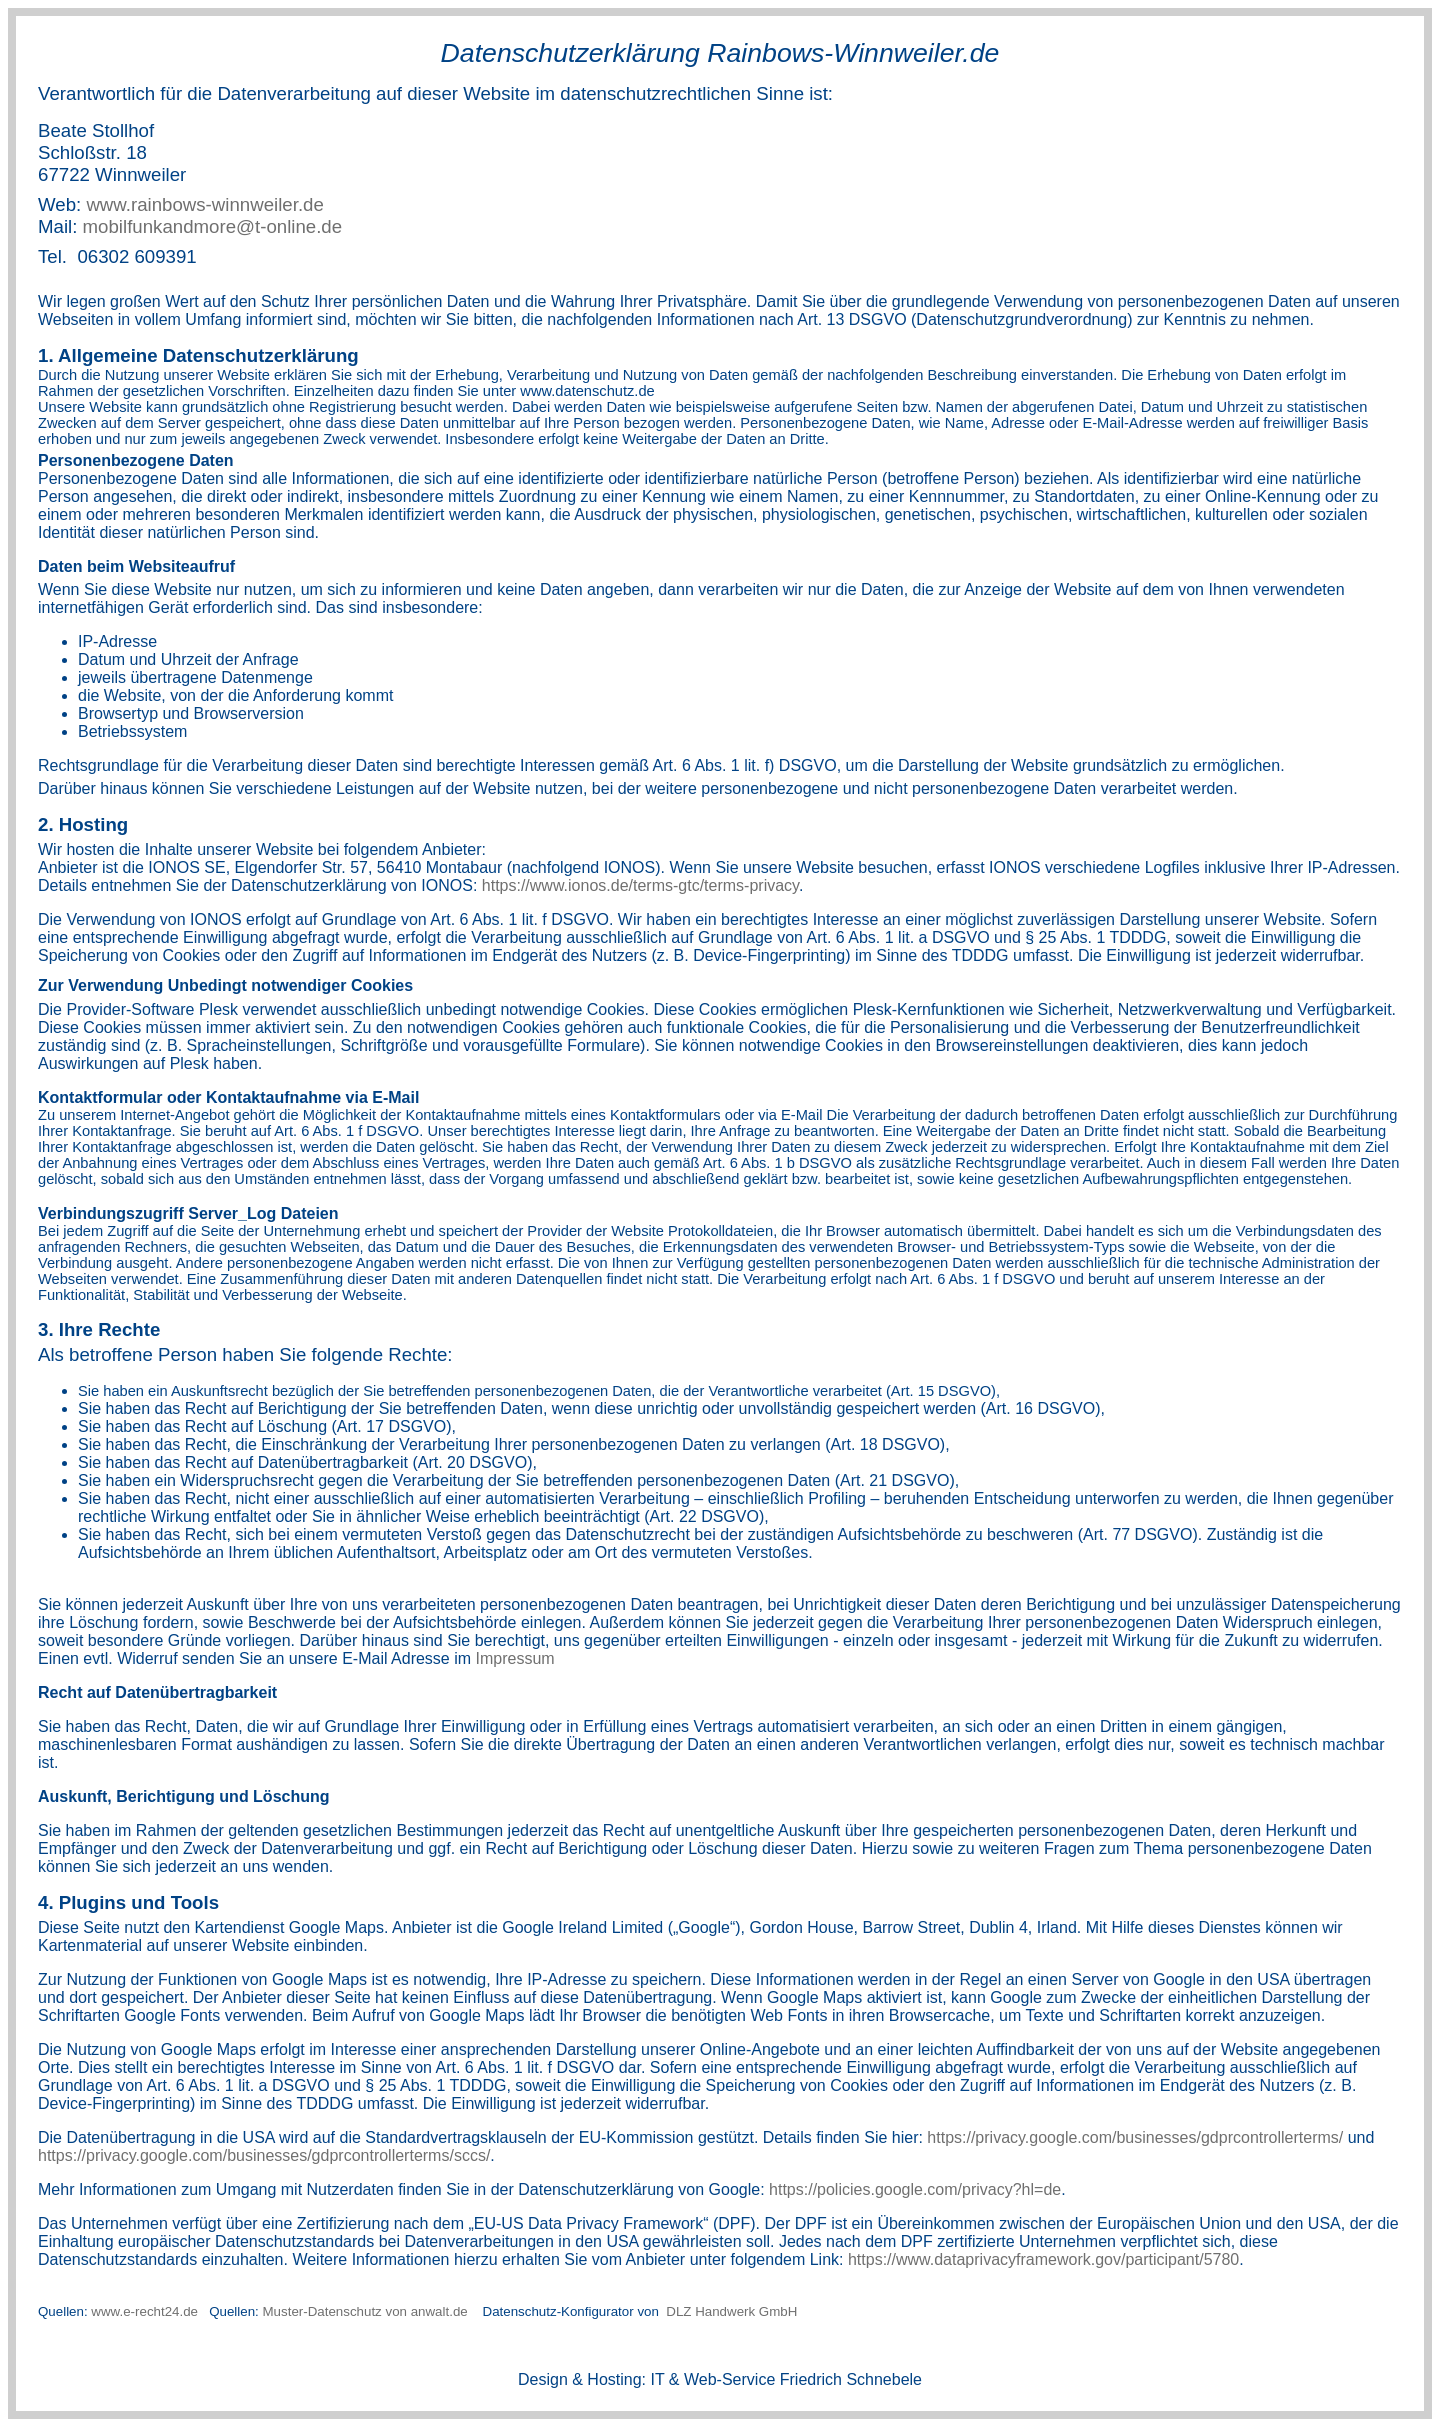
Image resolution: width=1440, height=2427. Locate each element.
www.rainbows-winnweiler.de (204, 204)
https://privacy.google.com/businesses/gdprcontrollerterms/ (1135, 2137)
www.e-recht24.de (146, 2311)
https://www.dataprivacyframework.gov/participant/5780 (1043, 2259)
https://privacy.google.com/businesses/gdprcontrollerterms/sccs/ (264, 2155)
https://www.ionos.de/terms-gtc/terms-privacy (640, 885)
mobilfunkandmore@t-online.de (213, 226)
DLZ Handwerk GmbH (730, 2311)
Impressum (515, 1658)
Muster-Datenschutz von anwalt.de (365, 2311)
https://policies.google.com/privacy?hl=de (915, 2189)
